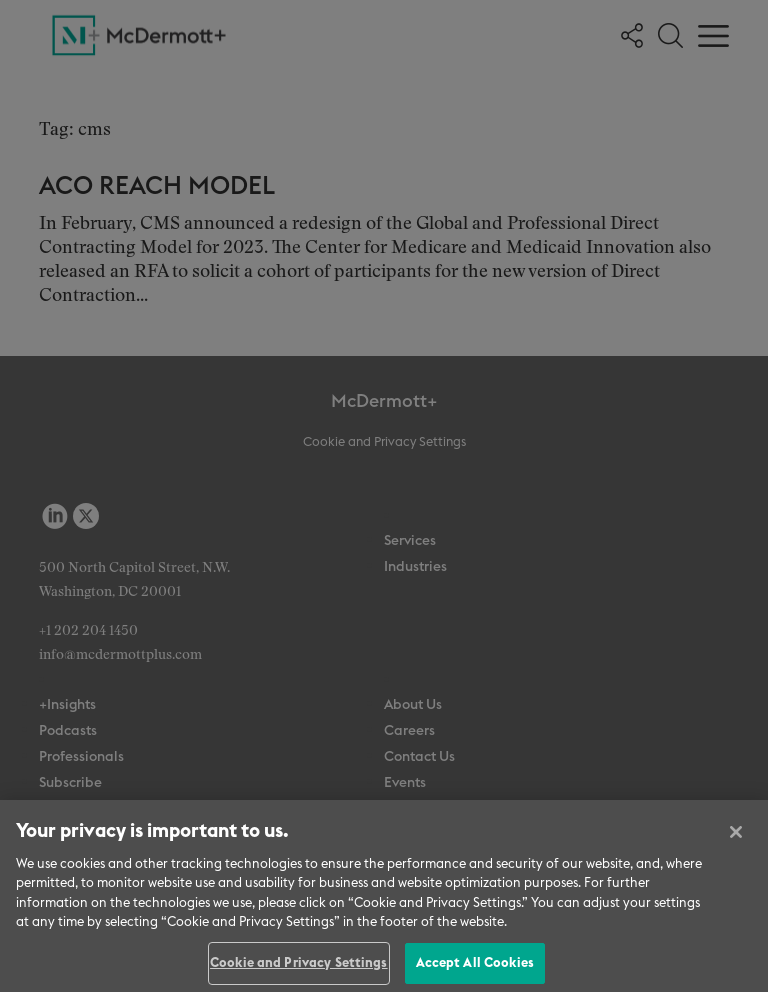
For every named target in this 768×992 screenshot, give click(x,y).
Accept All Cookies (475, 969)
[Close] (736, 837)
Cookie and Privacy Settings (299, 969)
